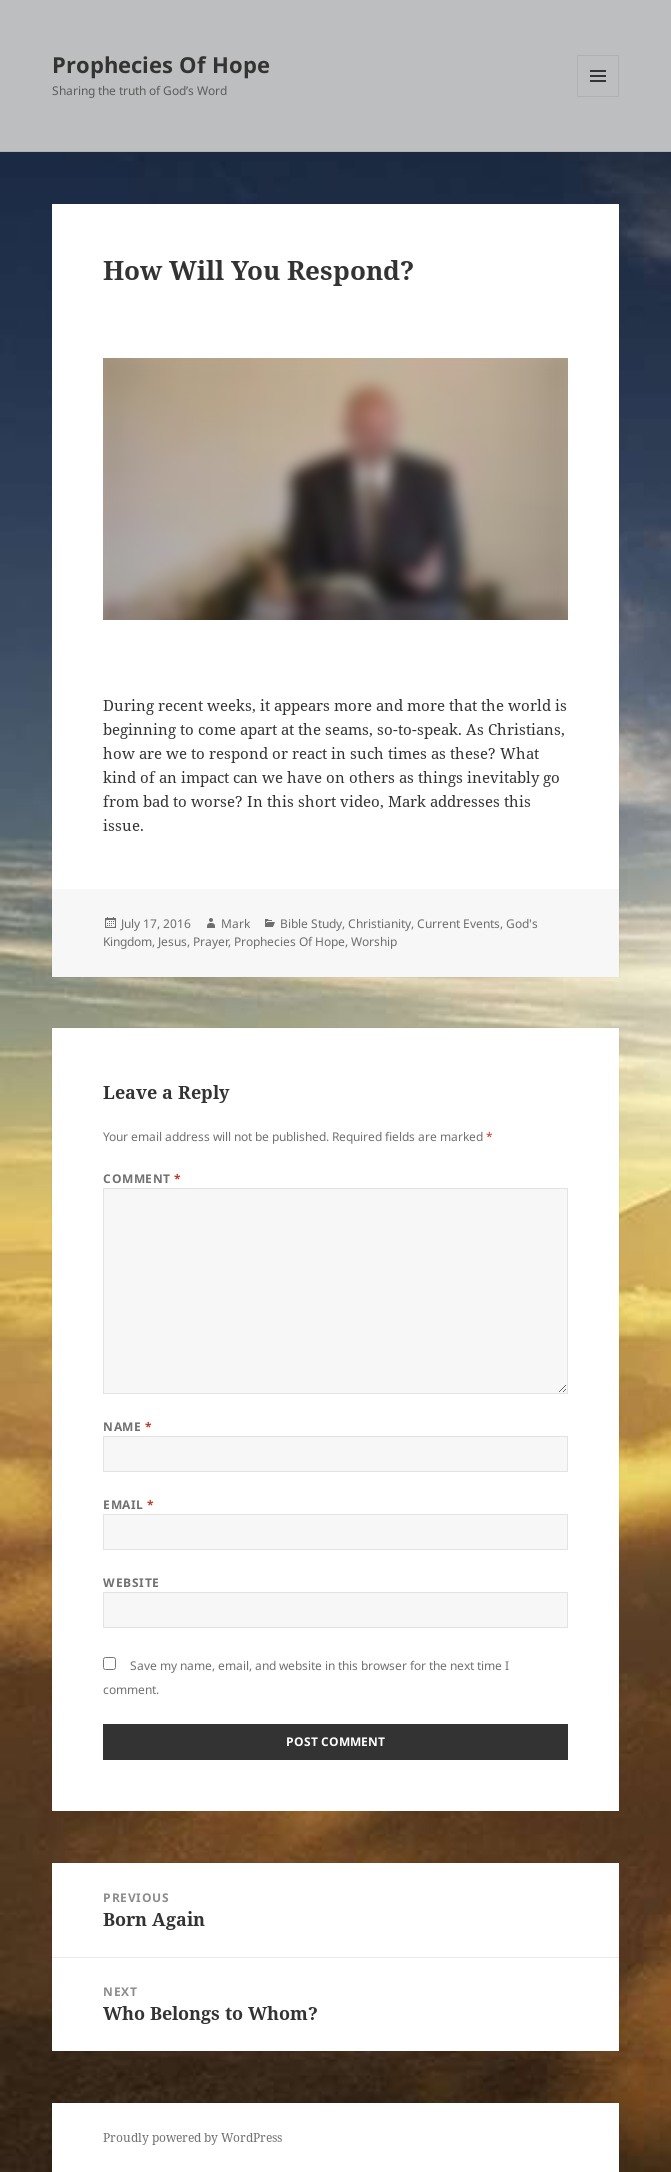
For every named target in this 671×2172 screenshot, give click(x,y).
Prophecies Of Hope (161, 64)
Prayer (210, 941)
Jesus (172, 941)
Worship (374, 941)
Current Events (458, 923)
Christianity (379, 923)
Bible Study (311, 923)
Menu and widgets (598, 96)
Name (127, 1426)
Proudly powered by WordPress (192, 2137)
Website (131, 1582)
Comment (142, 1178)
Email (128, 1504)
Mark (235, 923)
